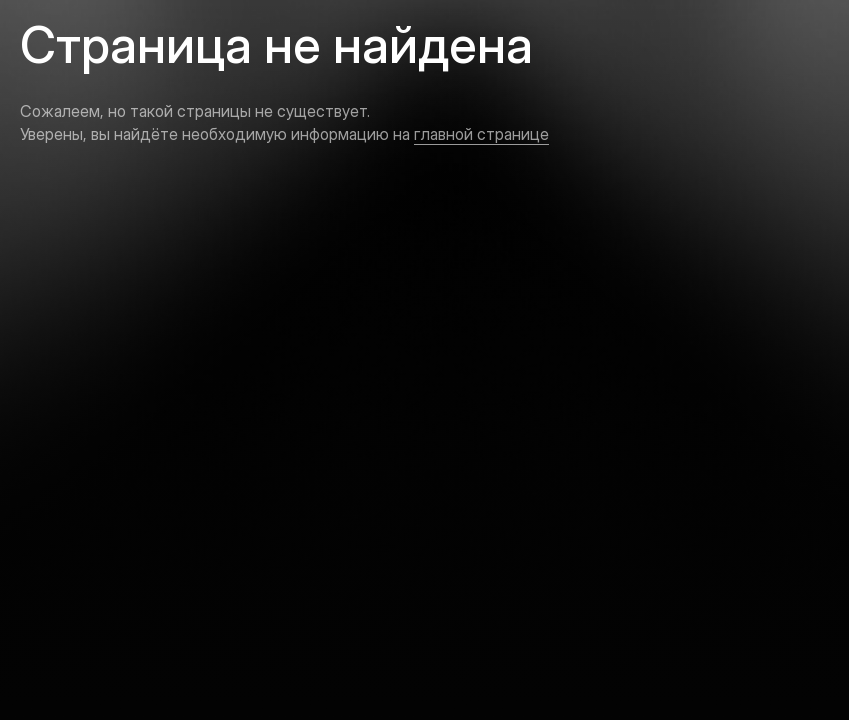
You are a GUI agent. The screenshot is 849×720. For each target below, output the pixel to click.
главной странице (481, 134)
